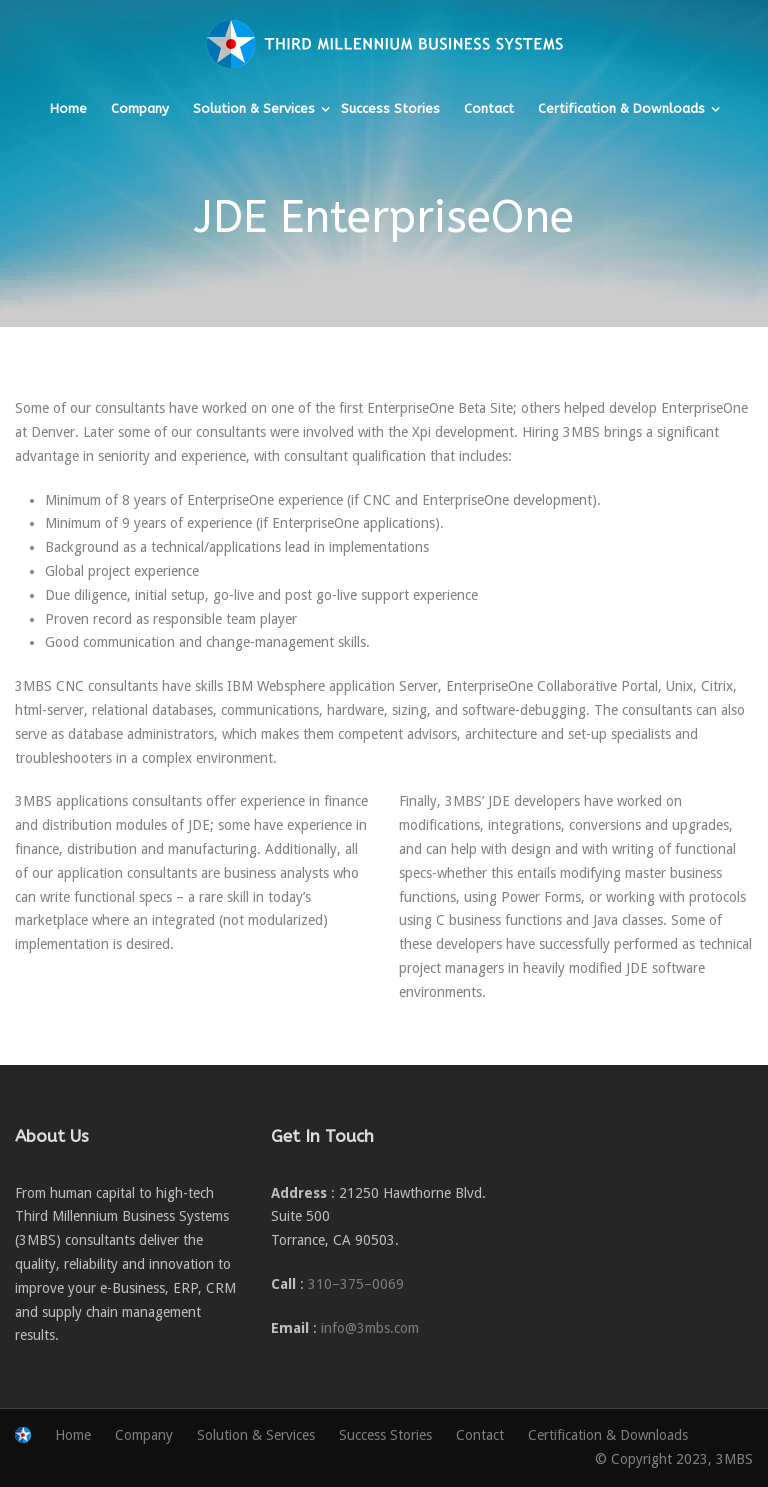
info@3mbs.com (370, 1328)
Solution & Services (254, 108)
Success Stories (390, 108)
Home (68, 108)
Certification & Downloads (621, 108)
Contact (489, 108)
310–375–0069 (356, 1284)
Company (140, 108)
